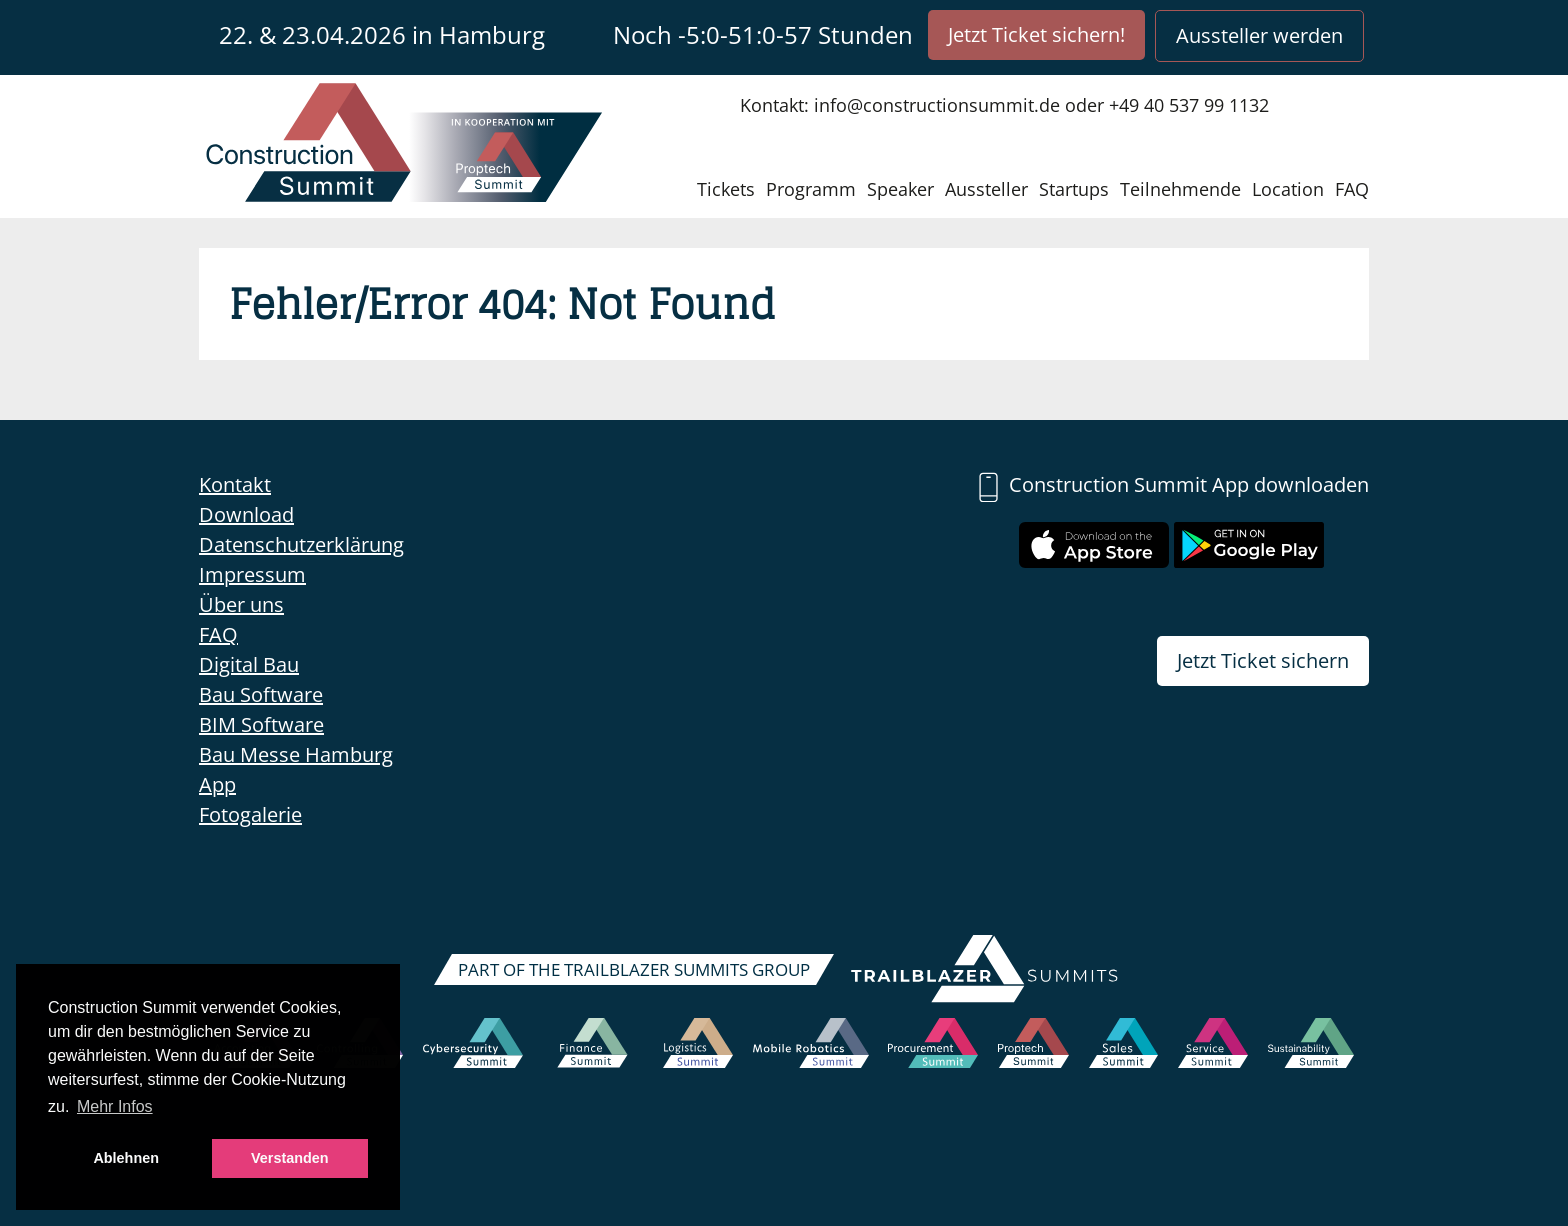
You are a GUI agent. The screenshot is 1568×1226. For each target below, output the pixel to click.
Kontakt (235, 484)
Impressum (252, 574)
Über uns (241, 604)
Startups (1074, 189)
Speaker (900, 189)
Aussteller (986, 189)
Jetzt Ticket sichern (1263, 660)
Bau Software (261, 694)
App (217, 784)
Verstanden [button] (290, 1158)
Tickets (726, 189)
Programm (811, 189)
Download (246, 514)
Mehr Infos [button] (115, 1106)
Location (1288, 189)
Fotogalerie (250, 814)
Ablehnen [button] (126, 1158)
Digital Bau (249, 664)
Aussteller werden (1259, 35)
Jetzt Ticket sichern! (1036, 34)
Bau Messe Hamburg (296, 754)
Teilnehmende (1180, 189)
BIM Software (261, 724)
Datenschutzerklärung (301, 544)
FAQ (1352, 189)
